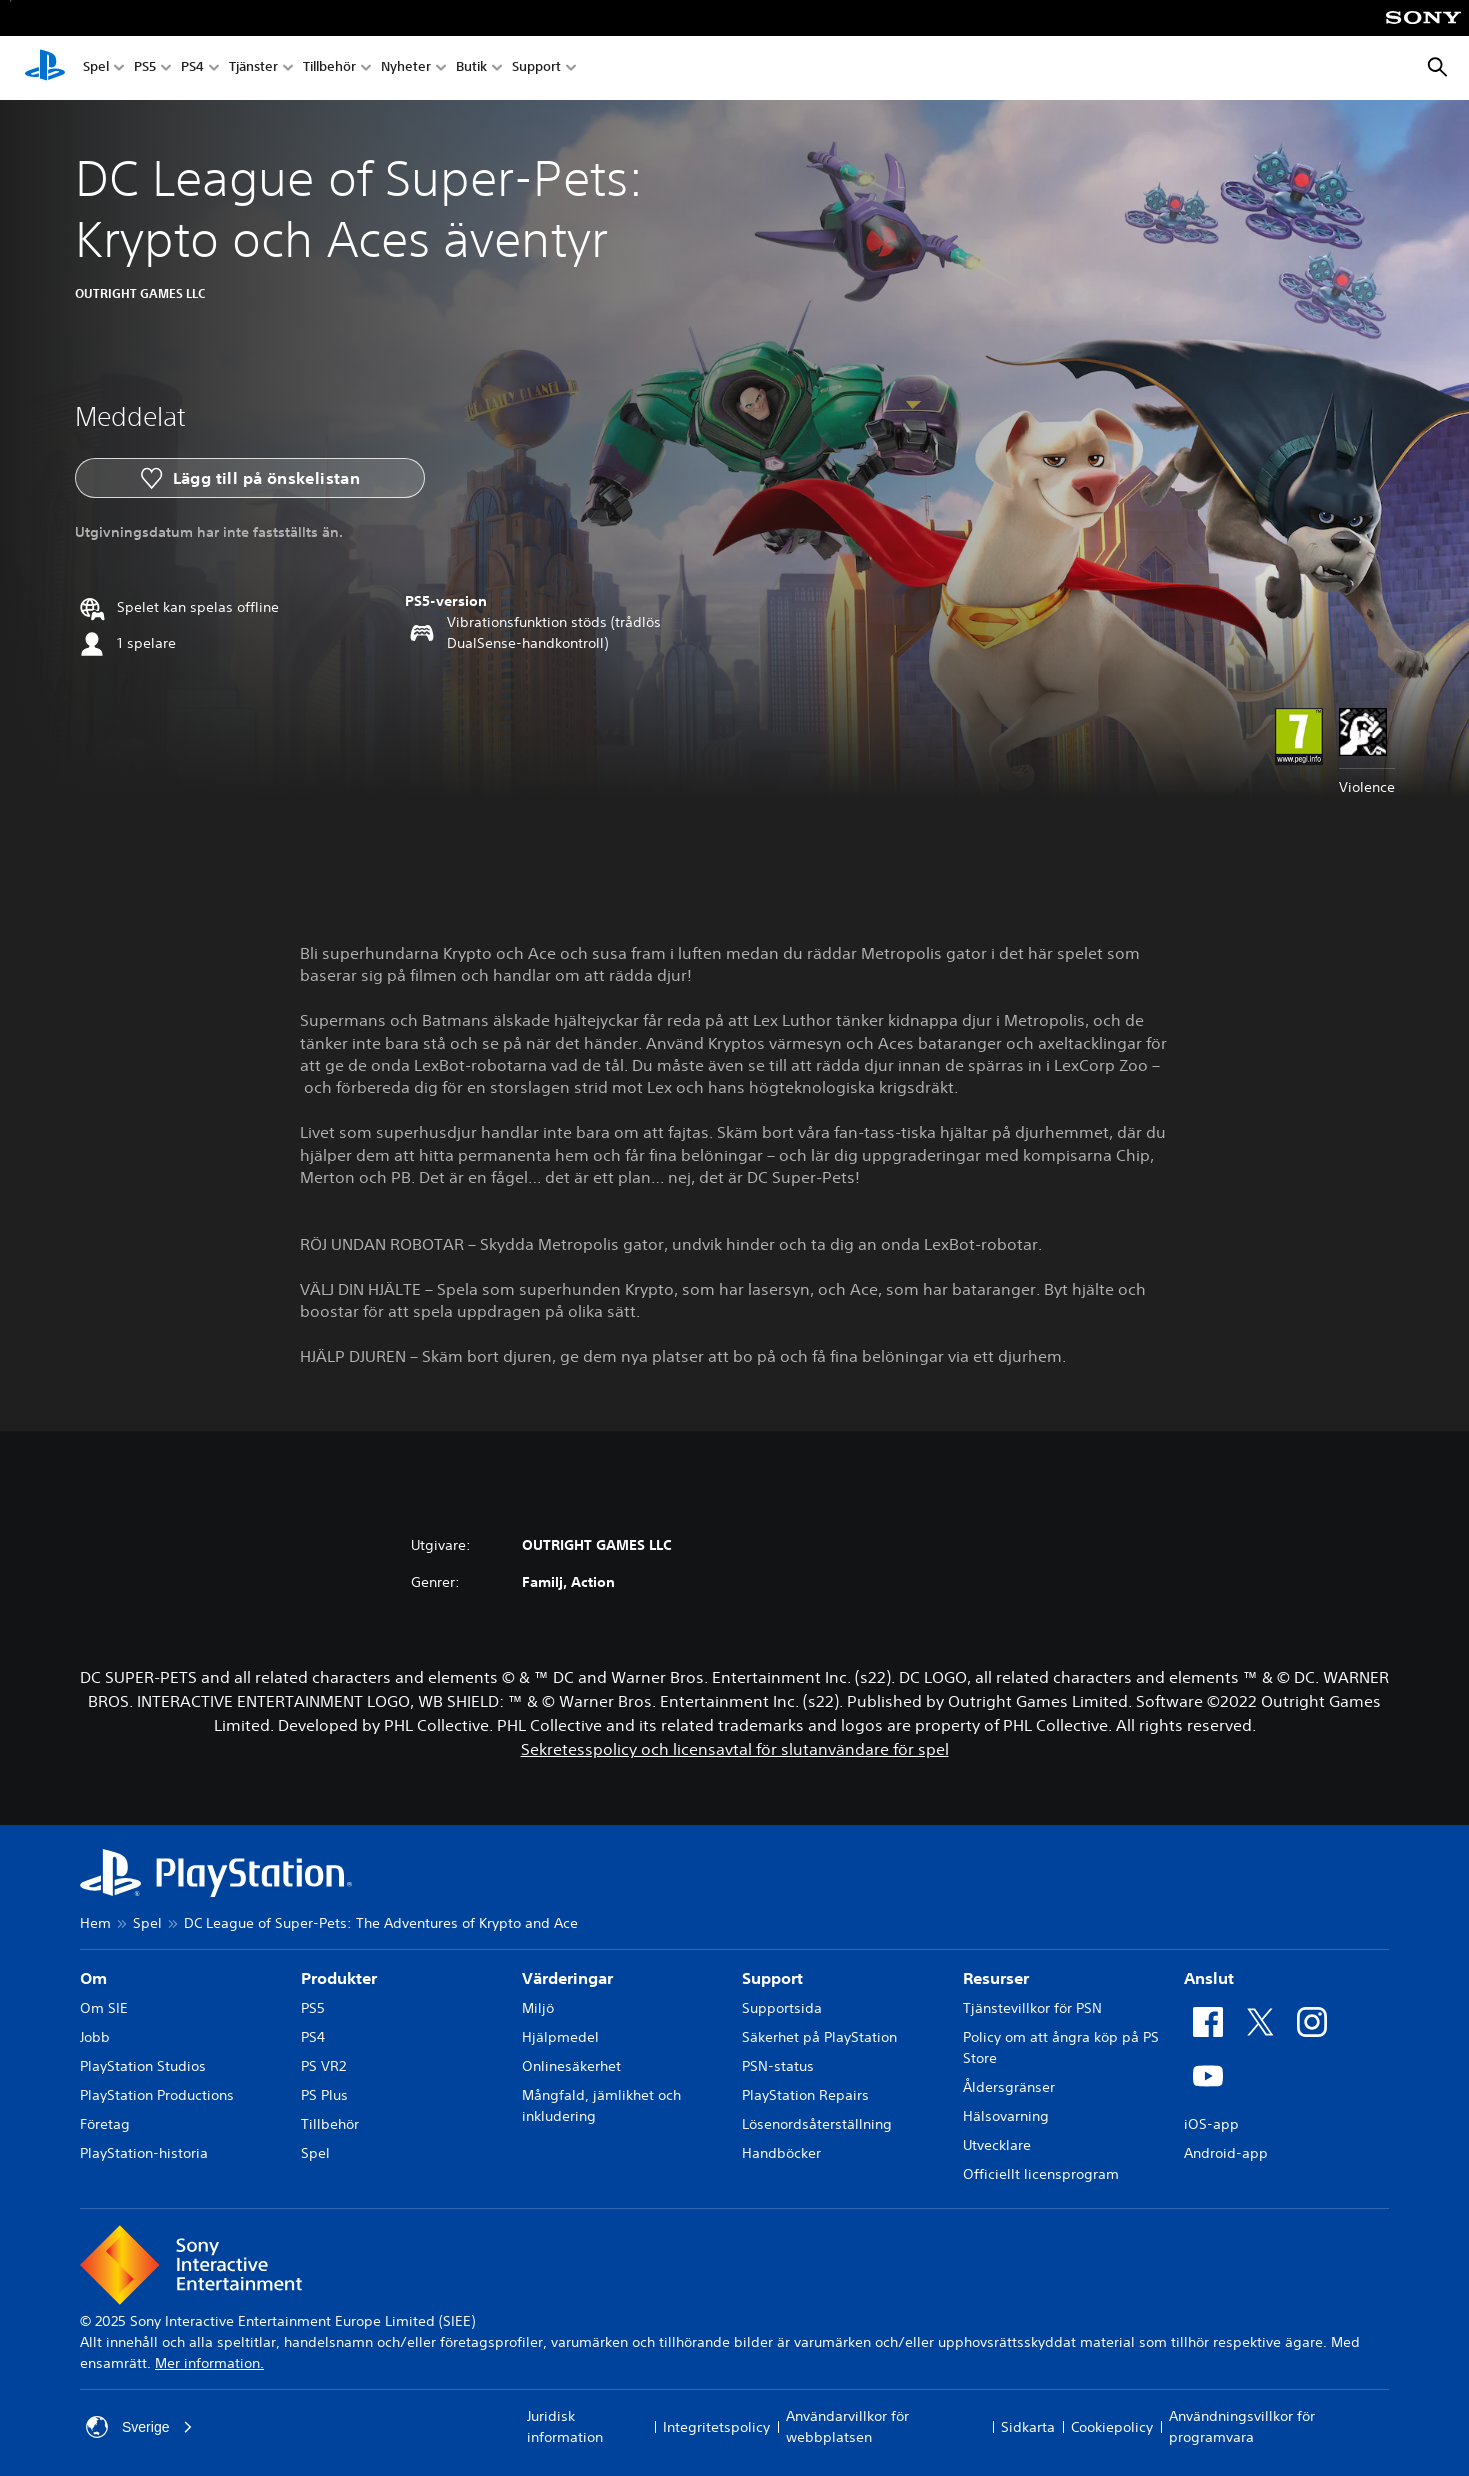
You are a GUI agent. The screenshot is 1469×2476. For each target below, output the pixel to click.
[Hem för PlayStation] (45, 68)
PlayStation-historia (144, 2153)
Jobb (95, 2037)
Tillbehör (329, 68)
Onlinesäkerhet (571, 2066)
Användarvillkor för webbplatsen (847, 2426)
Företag (105, 2124)
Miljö (538, 2008)
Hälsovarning (1006, 2116)
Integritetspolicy (716, 2427)
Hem (95, 1923)
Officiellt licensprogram (1041, 2174)
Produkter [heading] (339, 1978)
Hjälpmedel (560, 2037)
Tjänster (253, 68)
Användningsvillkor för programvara (1242, 2426)
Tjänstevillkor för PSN (1032, 2008)
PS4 (192, 68)
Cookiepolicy (1112, 2427)
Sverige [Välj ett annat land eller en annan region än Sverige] (139, 2427)
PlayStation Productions (157, 2095)
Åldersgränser (1009, 2087)
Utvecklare (997, 2145)
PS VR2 (323, 2066)
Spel (96, 68)
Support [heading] (772, 1978)
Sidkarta (1028, 2427)
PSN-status (778, 2066)
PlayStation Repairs (805, 2095)
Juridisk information (565, 2426)
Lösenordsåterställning (817, 2124)
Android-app (1226, 2153)
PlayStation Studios (143, 2066)
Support (536, 68)
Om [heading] (93, 1978)
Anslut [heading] (1209, 1978)
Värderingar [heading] (567, 1978)
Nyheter (406, 68)
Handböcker (781, 2153)
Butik (471, 68)
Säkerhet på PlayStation (819, 2037)
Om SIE (104, 2008)
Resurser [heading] (996, 1978)
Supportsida (782, 2008)
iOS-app (1211, 2124)
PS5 (145, 68)
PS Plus (324, 2095)
